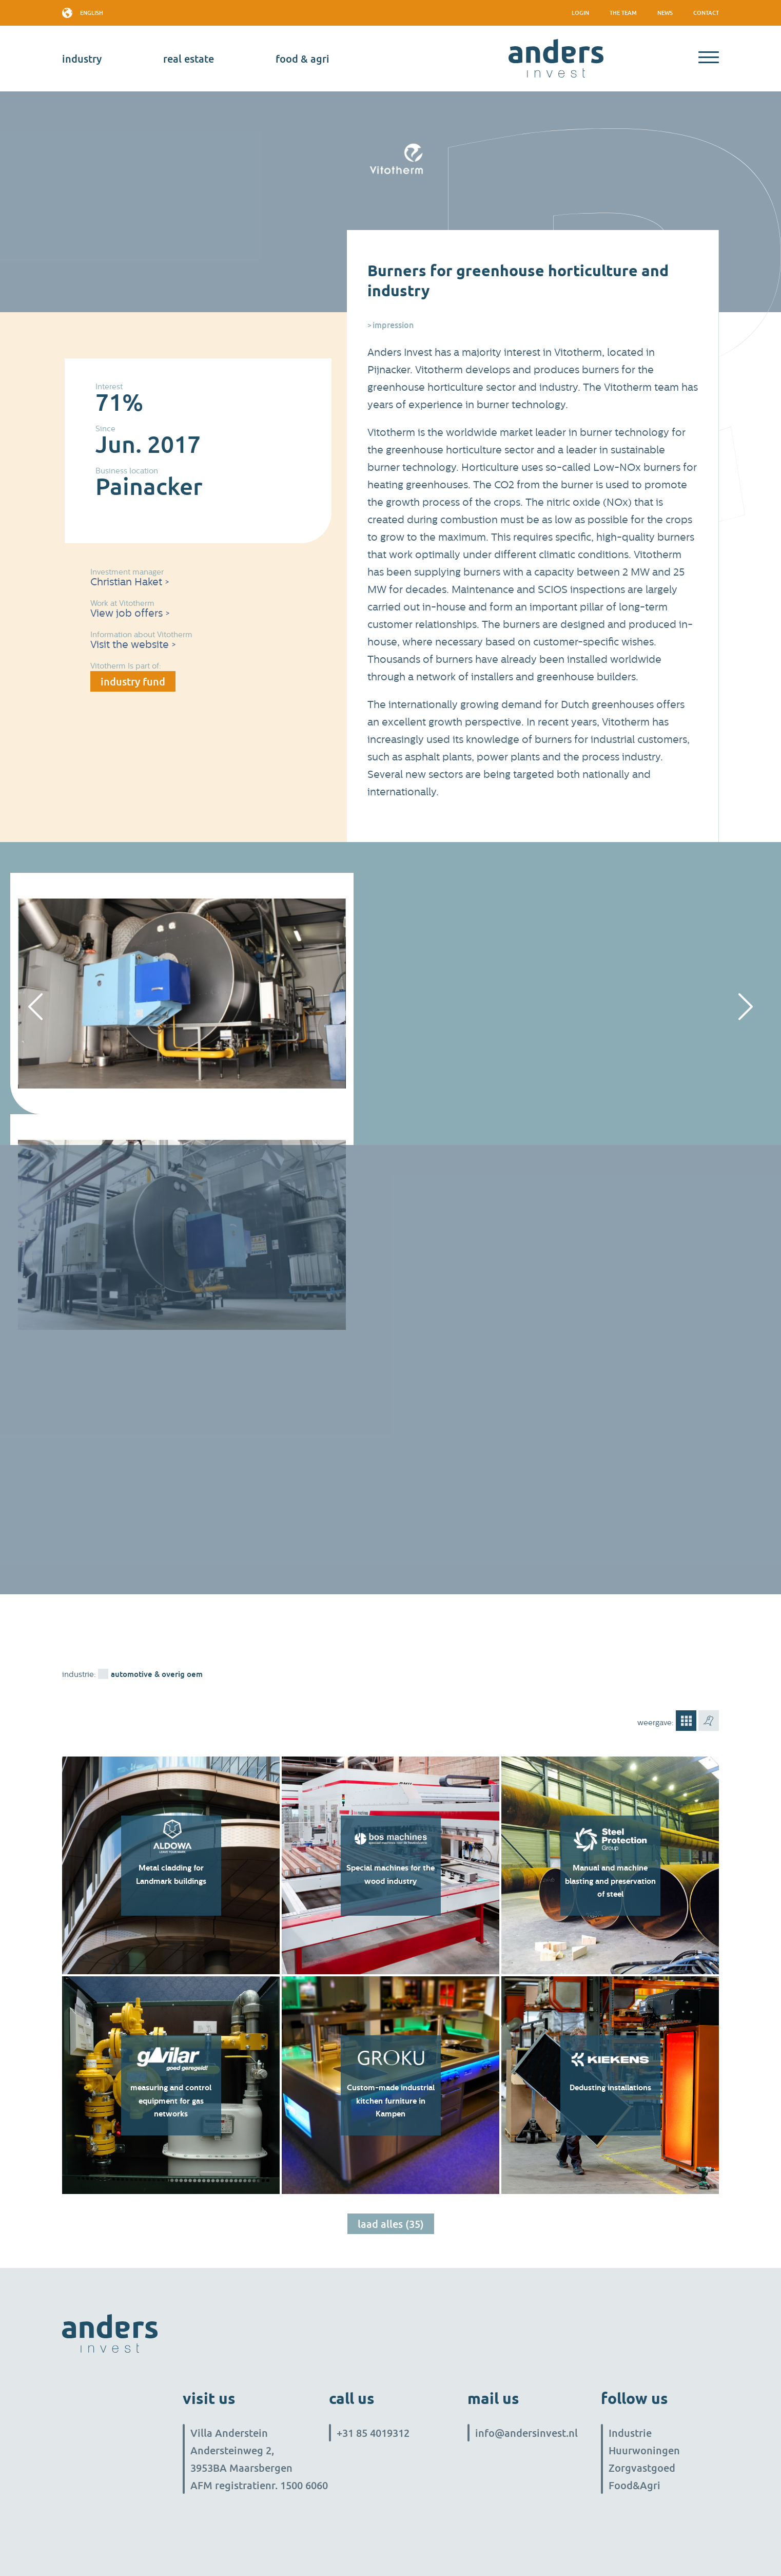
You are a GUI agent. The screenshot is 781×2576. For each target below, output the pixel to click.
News (665, 12)
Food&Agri (634, 2485)
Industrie (630, 2433)
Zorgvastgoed (642, 2467)
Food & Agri (302, 58)
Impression (393, 325)
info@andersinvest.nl (526, 2433)
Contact (706, 12)
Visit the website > (133, 645)
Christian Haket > (129, 582)
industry (82, 58)
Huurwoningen (644, 2450)
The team (623, 12)
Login (580, 12)
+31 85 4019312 (373, 2433)
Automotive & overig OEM (157, 1673)
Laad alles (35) (391, 2224)
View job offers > (130, 613)
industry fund (133, 681)
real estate (188, 58)
